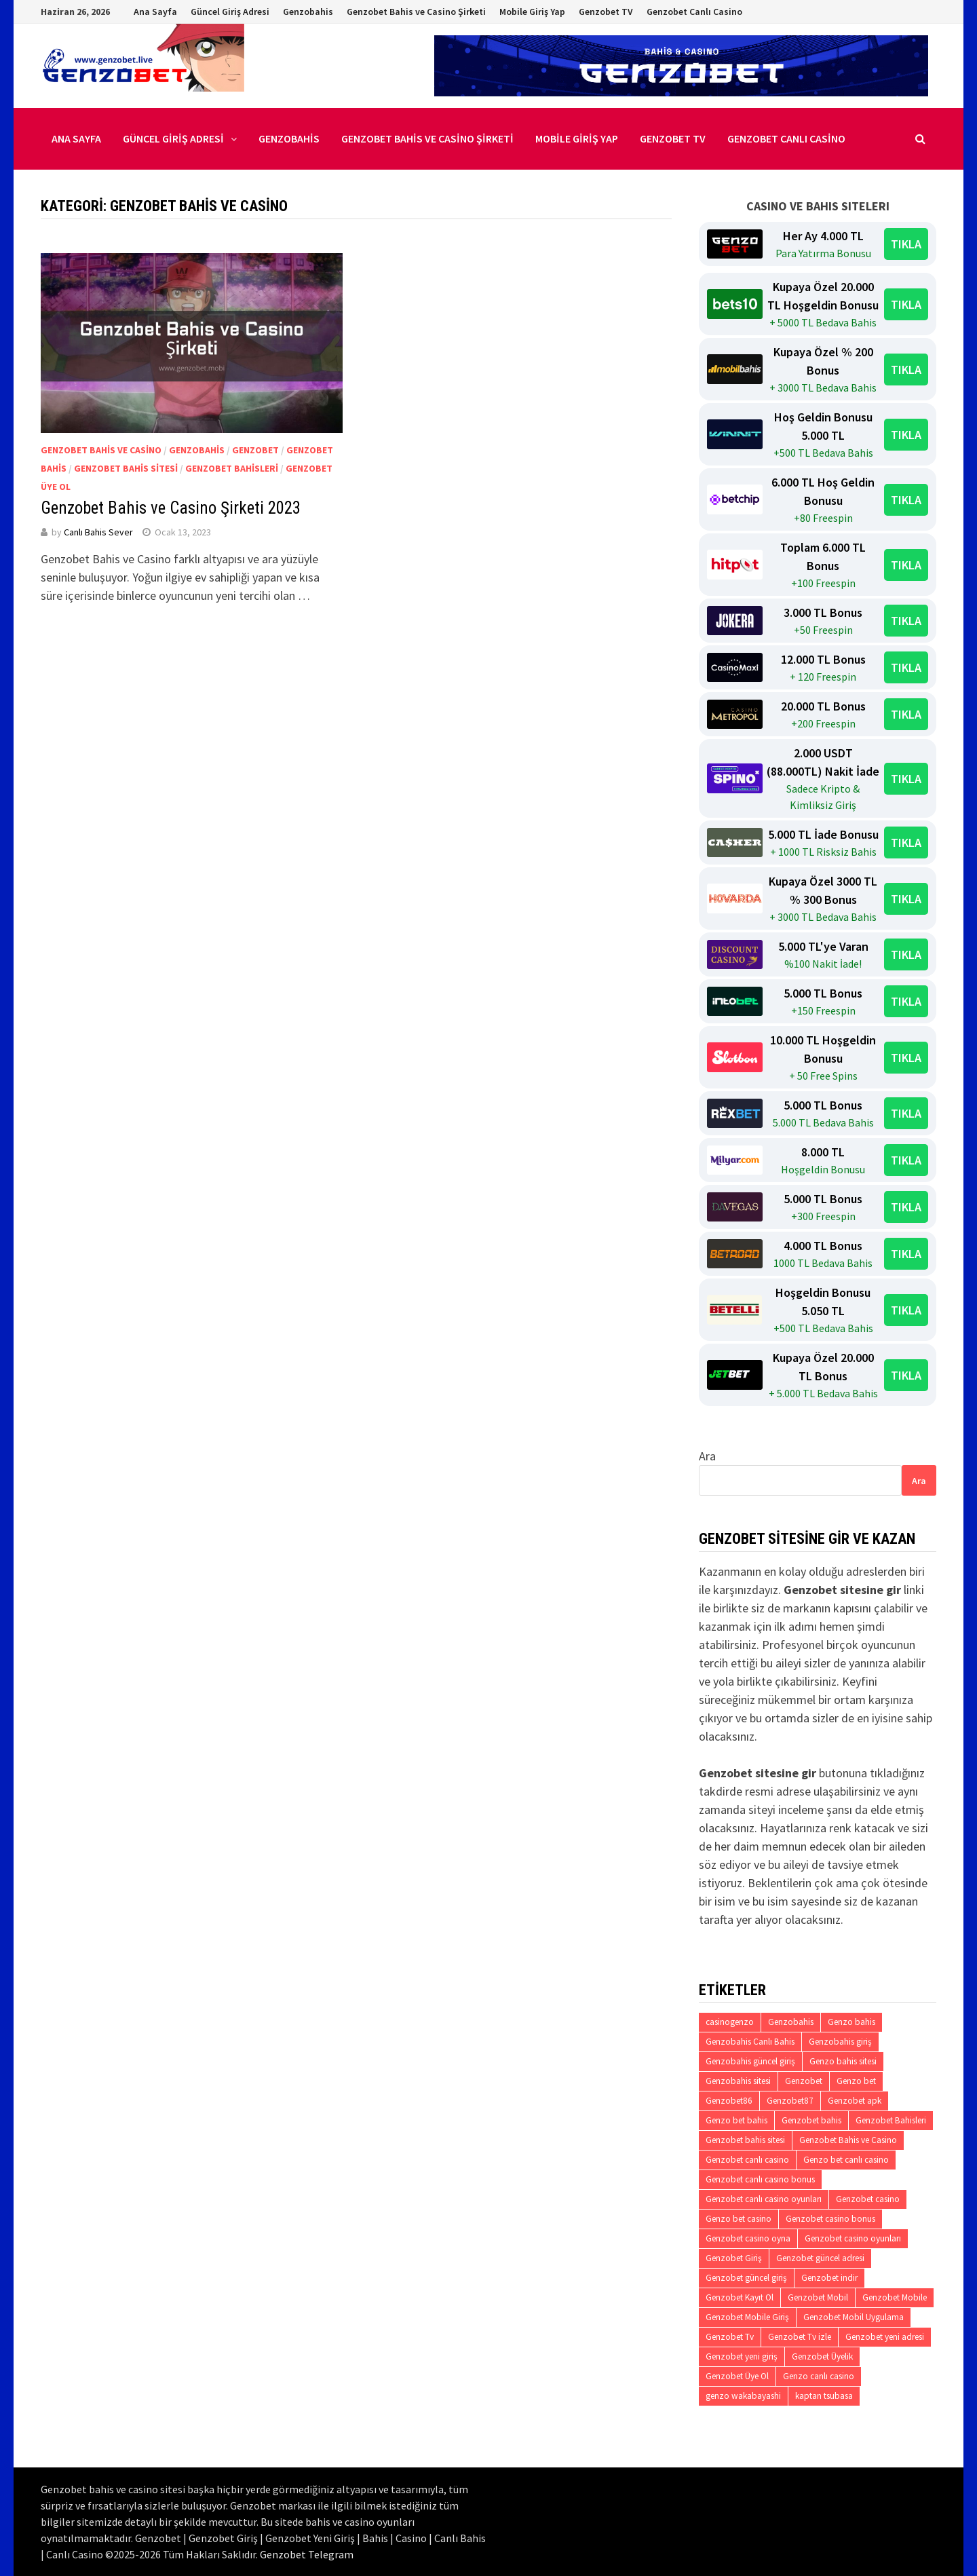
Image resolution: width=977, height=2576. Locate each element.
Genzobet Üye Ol (737, 2376)
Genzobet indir (829, 2278)
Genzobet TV (606, 11)
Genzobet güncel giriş (746, 2278)
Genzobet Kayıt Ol (739, 2297)
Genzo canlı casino (818, 2376)
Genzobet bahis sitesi (745, 2140)
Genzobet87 (790, 2100)
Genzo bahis (851, 2022)
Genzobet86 (729, 2100)
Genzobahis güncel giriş (750, 2061)
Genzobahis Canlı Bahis (750, 2041)
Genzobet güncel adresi (820, 2258)
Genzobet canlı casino (747, 2159)
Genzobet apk (854, 2100)
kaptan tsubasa (824, 2396)
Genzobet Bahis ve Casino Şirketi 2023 (171, 508)
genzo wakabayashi (743, 2396)
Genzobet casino (868, 2199)
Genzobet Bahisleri (231, 468)
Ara (707, 1456)
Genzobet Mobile (894, 2297)
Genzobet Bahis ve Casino (101, 450)
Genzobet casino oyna (748, 2238)
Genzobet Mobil (818, 2297)
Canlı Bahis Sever (98, 532)
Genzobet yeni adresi (884, 2337)
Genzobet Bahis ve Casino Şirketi (416, 11)
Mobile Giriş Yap (532, 11)
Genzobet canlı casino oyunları (764, 2199)
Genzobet (255, 450)
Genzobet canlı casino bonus (760, 2179)
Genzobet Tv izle (799, 2337)
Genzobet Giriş (734, 2258)
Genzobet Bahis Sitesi (126, 468)
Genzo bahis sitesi (843, 2061)
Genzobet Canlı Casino (694, 11)
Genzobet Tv (730, 2337)
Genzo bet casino (738, 2218)
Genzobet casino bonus (830, 2218)
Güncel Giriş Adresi (230, 11)
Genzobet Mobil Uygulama (853, 2317)
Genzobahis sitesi (738, 2081)
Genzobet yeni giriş (742, 2356)
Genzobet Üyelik (822, 2356)
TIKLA (906, 244)
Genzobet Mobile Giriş (747, 2317)
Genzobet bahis (811, 2120)
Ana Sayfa (155, 11)
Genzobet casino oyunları (853, 2238)
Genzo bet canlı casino (846, 2159)
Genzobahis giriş (840, 2041)
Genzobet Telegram (306, 2554)
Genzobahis (308, 11)
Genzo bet (856, 2081)
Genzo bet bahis (736, 2120)
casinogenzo (730, 2022)
